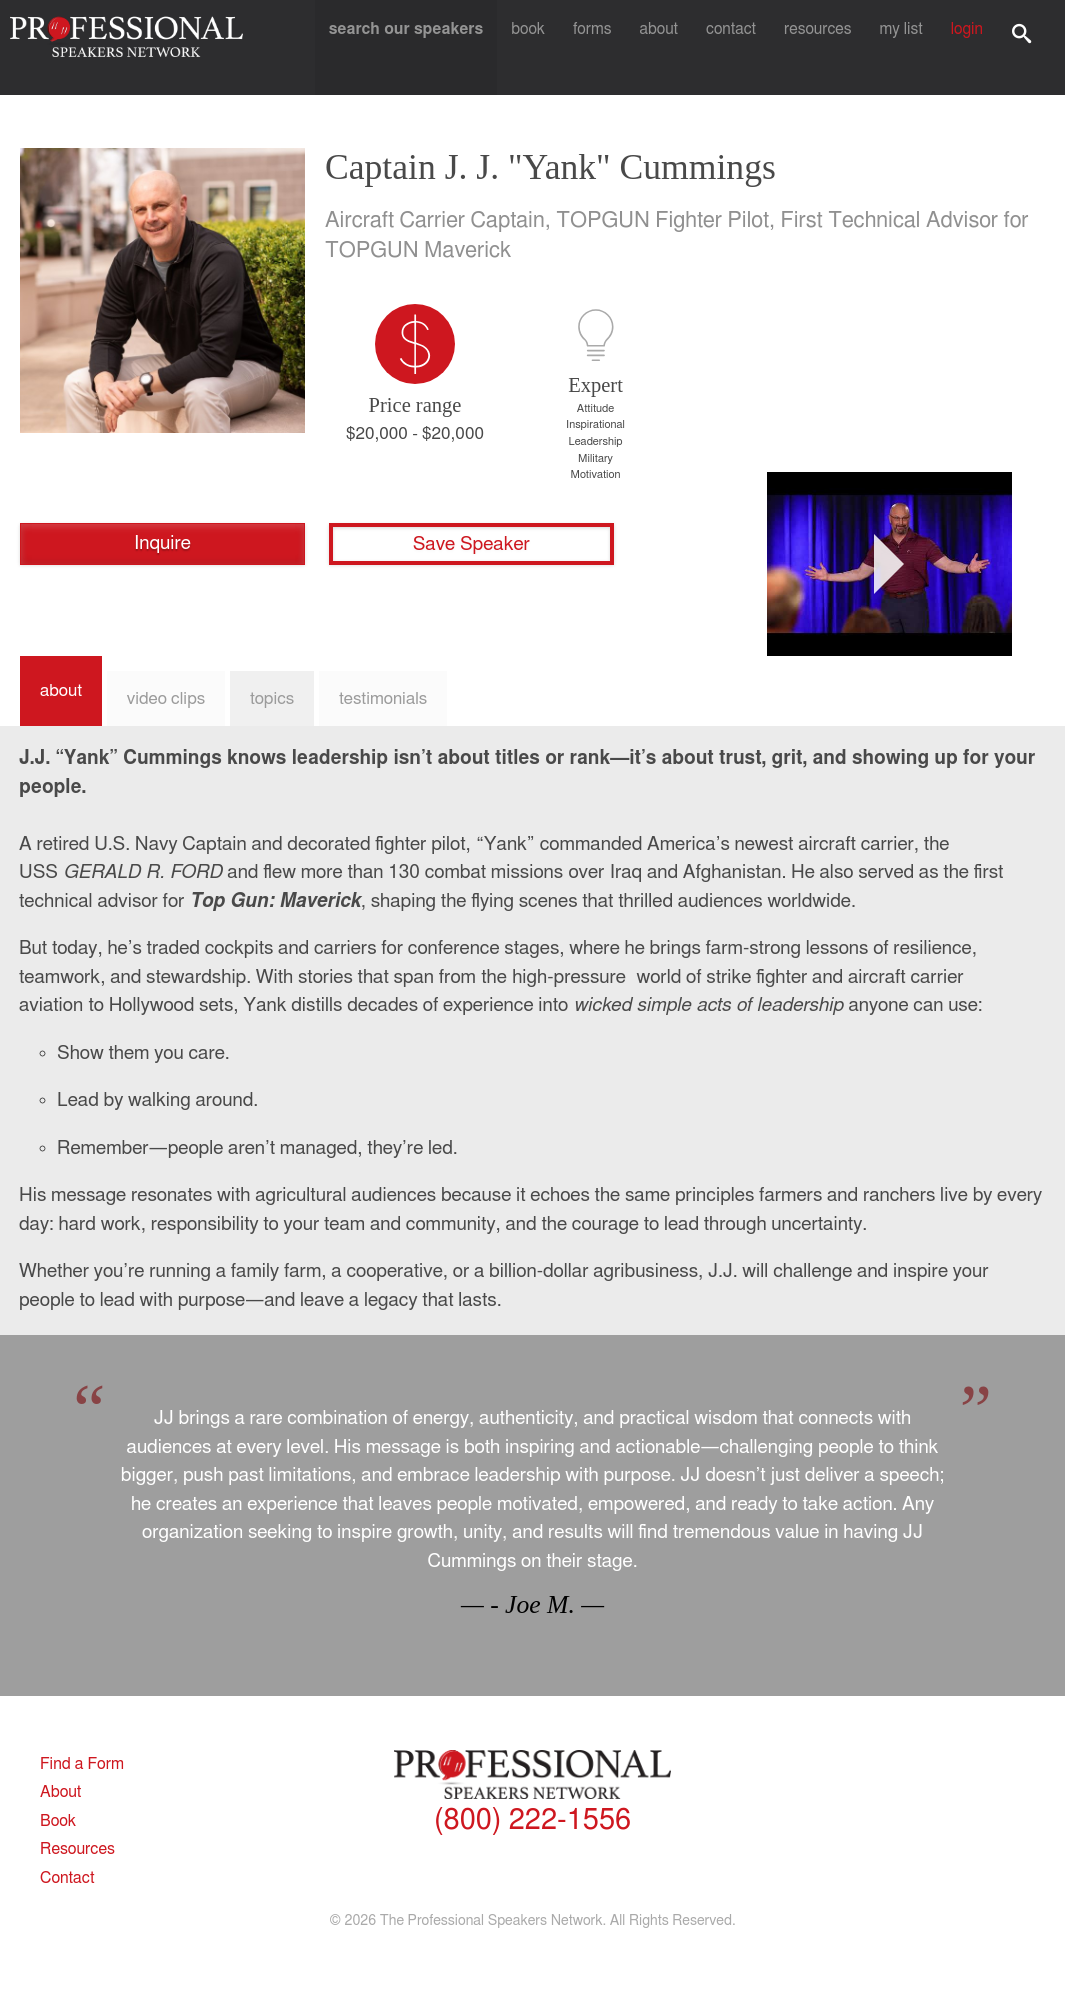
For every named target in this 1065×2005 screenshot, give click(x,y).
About (670, 47)
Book (545, 47)
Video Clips (166, 698)
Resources (824, 47)
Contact (739, 47)
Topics (272, 698)
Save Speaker (471, 544)
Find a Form (90, 1763)
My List (905, 47)
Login (968, 47)
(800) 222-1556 (532, 1823)
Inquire (162, 543)
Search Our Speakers (423, 47)
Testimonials (383, 698)
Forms (606, 47)
